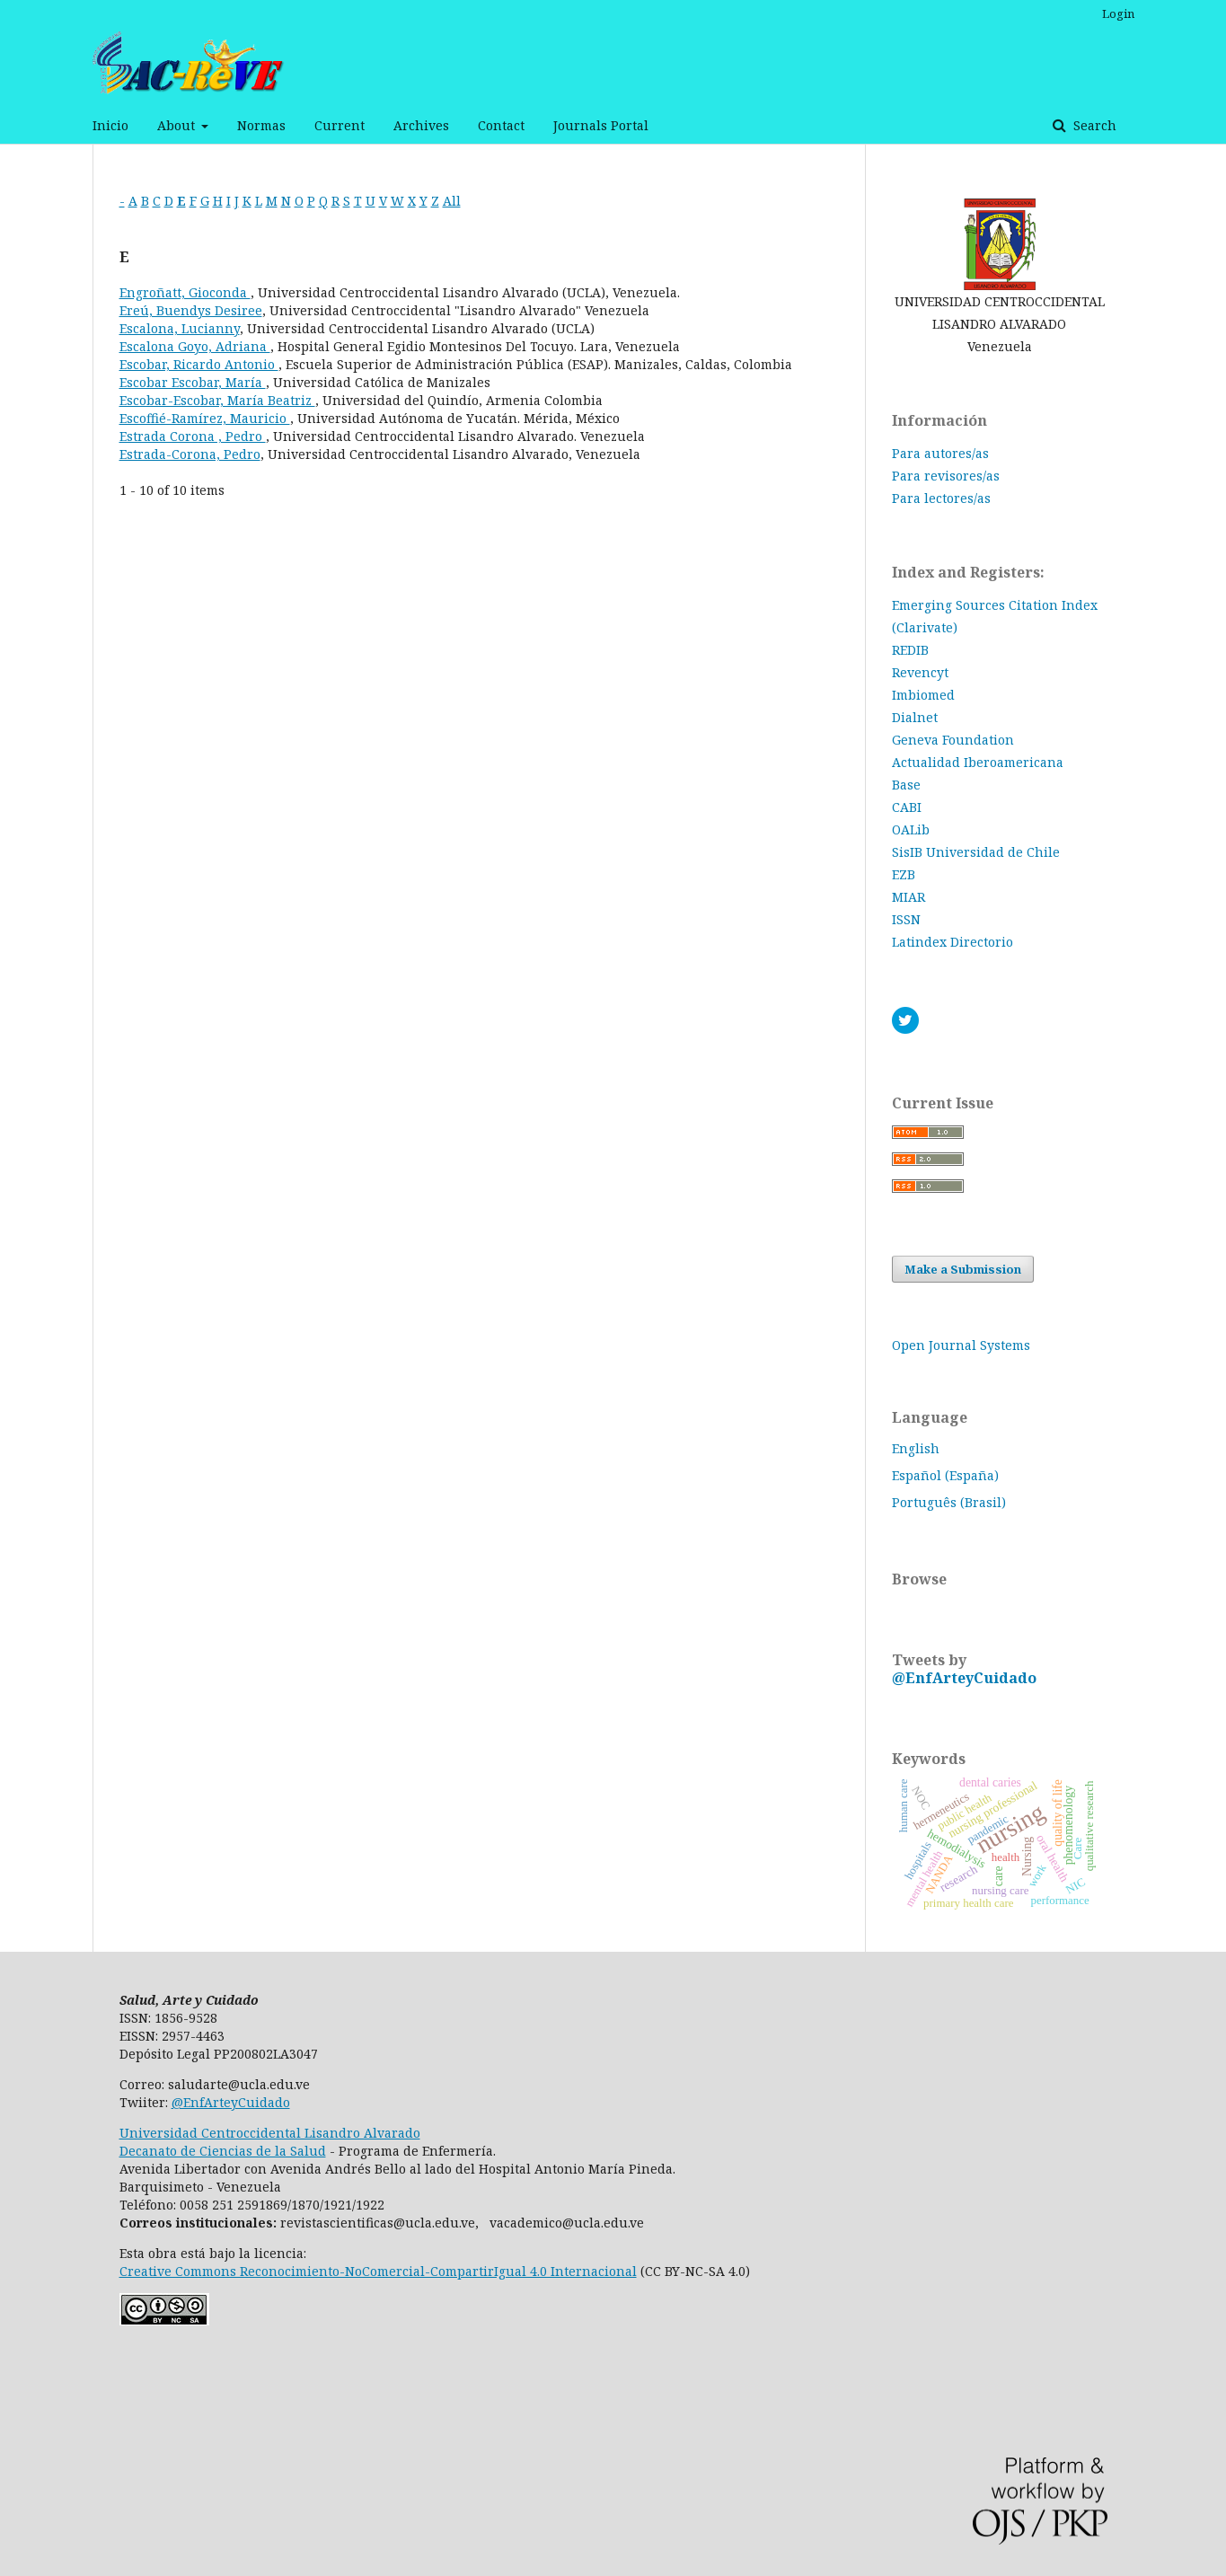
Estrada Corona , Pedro (192, 436)
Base (906, 784)
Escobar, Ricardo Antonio (198, 364)
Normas (261, 125)
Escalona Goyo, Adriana (194, 346)
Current (339, 125)
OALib (911, 829)
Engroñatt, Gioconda (185, 292)
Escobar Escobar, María (192, 382)
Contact (501, 125)
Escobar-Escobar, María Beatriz (217, 400)
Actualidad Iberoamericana (977, 762)
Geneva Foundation (953, 739)
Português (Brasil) (949, 1502)
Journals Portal (600, 125)
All (452, 200)
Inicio (110, 125)
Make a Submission (962, 1269)
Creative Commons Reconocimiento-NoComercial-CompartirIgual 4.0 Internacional (378, 2271)
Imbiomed (923, 694)
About (177, 125)
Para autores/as (940, 453)
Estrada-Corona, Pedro (189, 454)
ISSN (906, 919)
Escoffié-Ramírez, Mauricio (204, 418)
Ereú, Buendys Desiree (190, 310)
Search (1093, 125)
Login (1118, 13)
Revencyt (920, 672)
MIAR (908, 896)
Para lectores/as (941, 498)
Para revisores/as (946, 475)
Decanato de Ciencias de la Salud (222, 2150)
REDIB (910, 649)
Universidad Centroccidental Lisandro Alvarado (269, 2132)
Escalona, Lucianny (179, 328)
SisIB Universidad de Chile (976, 851)
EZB (903, 874)
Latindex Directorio (952, 941)
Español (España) (945, 1475)
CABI (907, 807)
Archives (421, 125)
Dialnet (915, 717)
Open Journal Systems (961, 1345)
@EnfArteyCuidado (964, 1678)
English (915, 1448)
